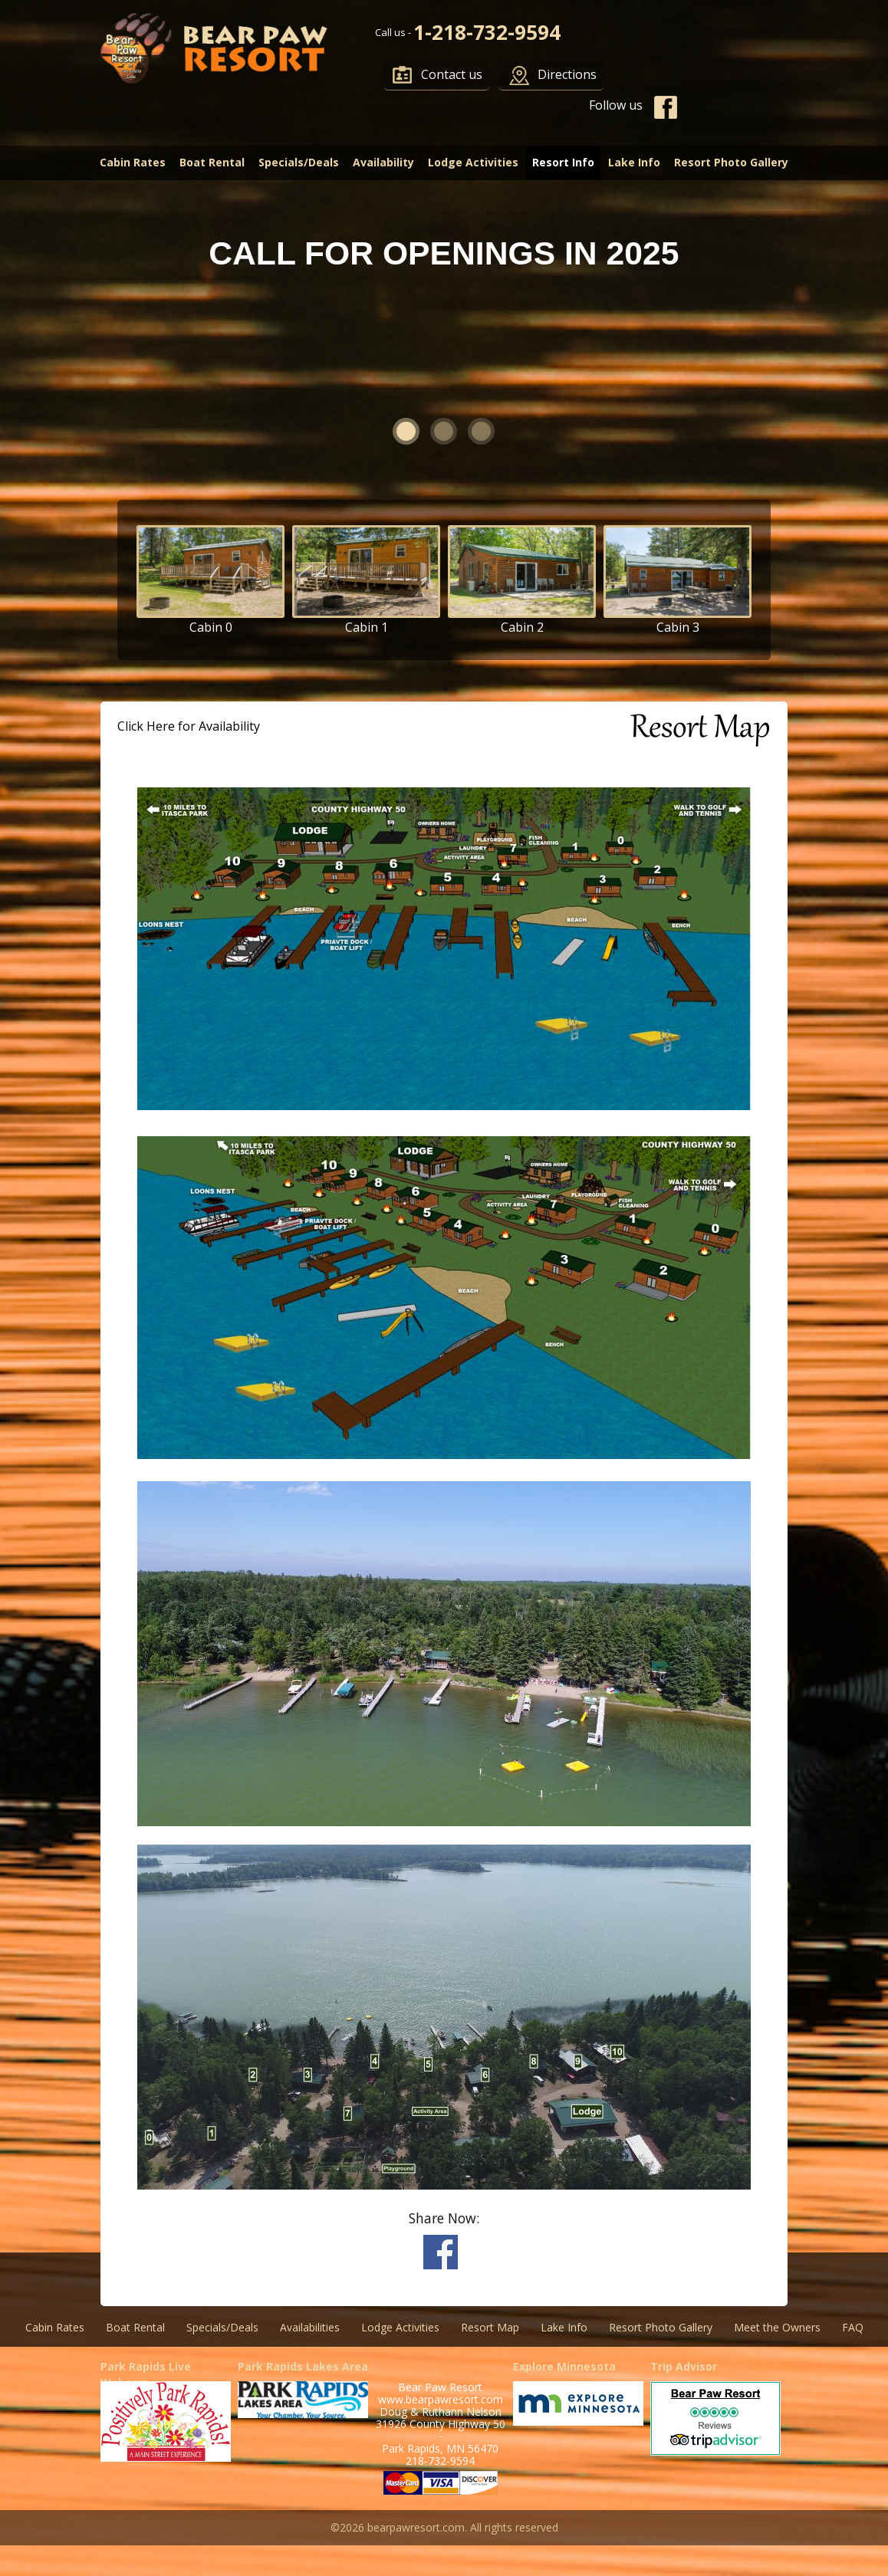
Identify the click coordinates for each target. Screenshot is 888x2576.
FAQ (852, 2327)
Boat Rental (212, 162)
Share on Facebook (440, 2252)
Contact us (451, 74)
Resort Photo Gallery (731, 162)
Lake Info (634, 162)
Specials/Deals (298, 162)
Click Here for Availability (188, 726)
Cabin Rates (133, 162)
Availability (383, 162)
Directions (567, 74)
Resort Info (563, 162)
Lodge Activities (473, 162)
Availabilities (310, 2327)
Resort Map (490, 2327)
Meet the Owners (777, 2327)
